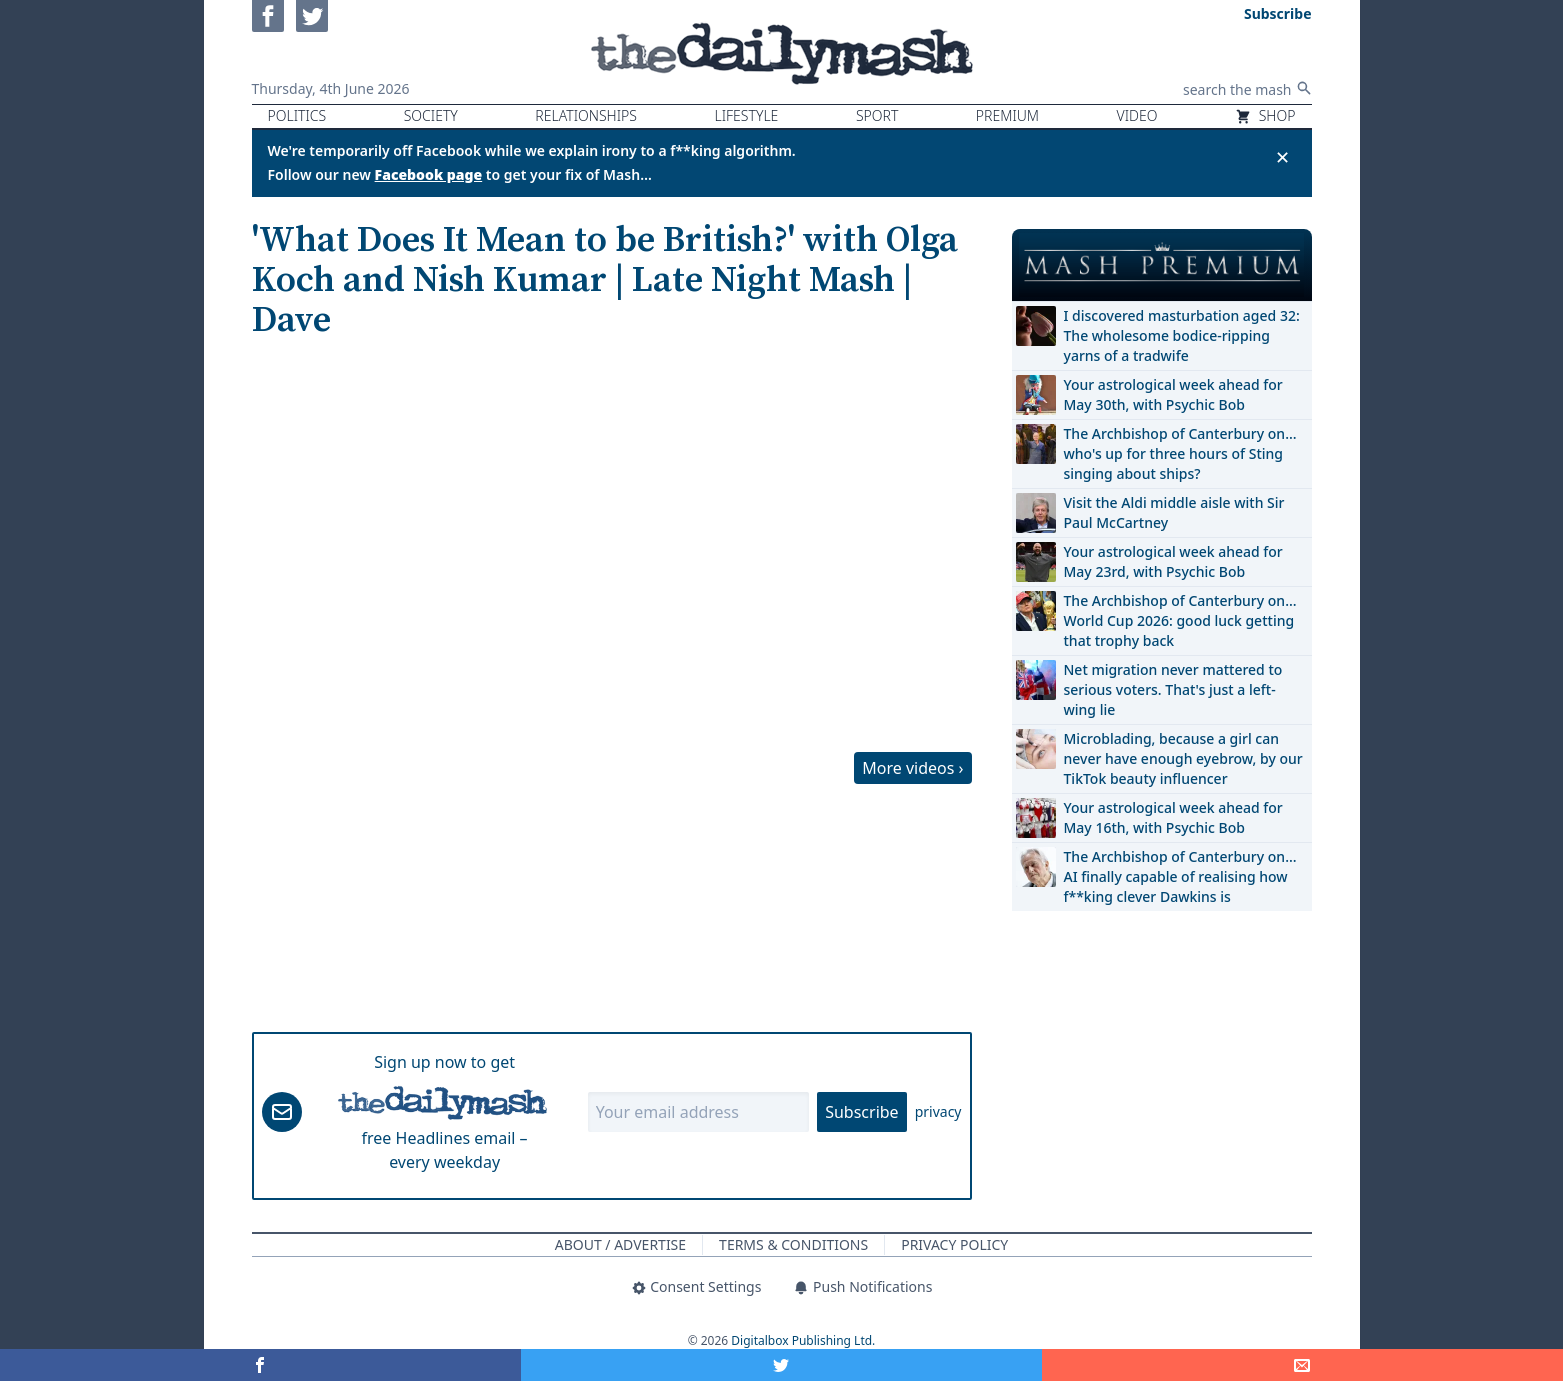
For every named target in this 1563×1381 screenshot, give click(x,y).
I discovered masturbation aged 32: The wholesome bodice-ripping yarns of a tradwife (1182, 335)
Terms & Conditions (793, 1244)
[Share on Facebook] (260, 1365)
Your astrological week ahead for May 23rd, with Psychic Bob (1173, 561)
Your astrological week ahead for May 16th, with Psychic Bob (1173, 817)
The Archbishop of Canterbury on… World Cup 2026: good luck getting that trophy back (1180, 620)
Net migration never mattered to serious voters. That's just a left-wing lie (1173, 689)
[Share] (1302, 1365)
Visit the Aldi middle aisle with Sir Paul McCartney (1174, 512)
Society (431, 115)
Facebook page (429, 174)
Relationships (586, 115)
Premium (1007, 115)
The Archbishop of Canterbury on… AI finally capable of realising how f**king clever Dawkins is (1180, 876)
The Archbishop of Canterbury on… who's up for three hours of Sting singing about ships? (1180, 453)
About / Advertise (620, 1244)
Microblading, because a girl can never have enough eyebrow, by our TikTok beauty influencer (1183, 758)
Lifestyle (746, 115)
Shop (1265, 115)
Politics (297, 115)
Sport (877, 115)
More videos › (912, 768)
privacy (938, 1111)
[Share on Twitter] (781, 1365)
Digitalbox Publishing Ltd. (803, 1340)
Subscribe (861, 1112)
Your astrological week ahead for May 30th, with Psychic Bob (1173, 394)
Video (1137, 115)
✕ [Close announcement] (1282, 157)
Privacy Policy (954, 1244)
